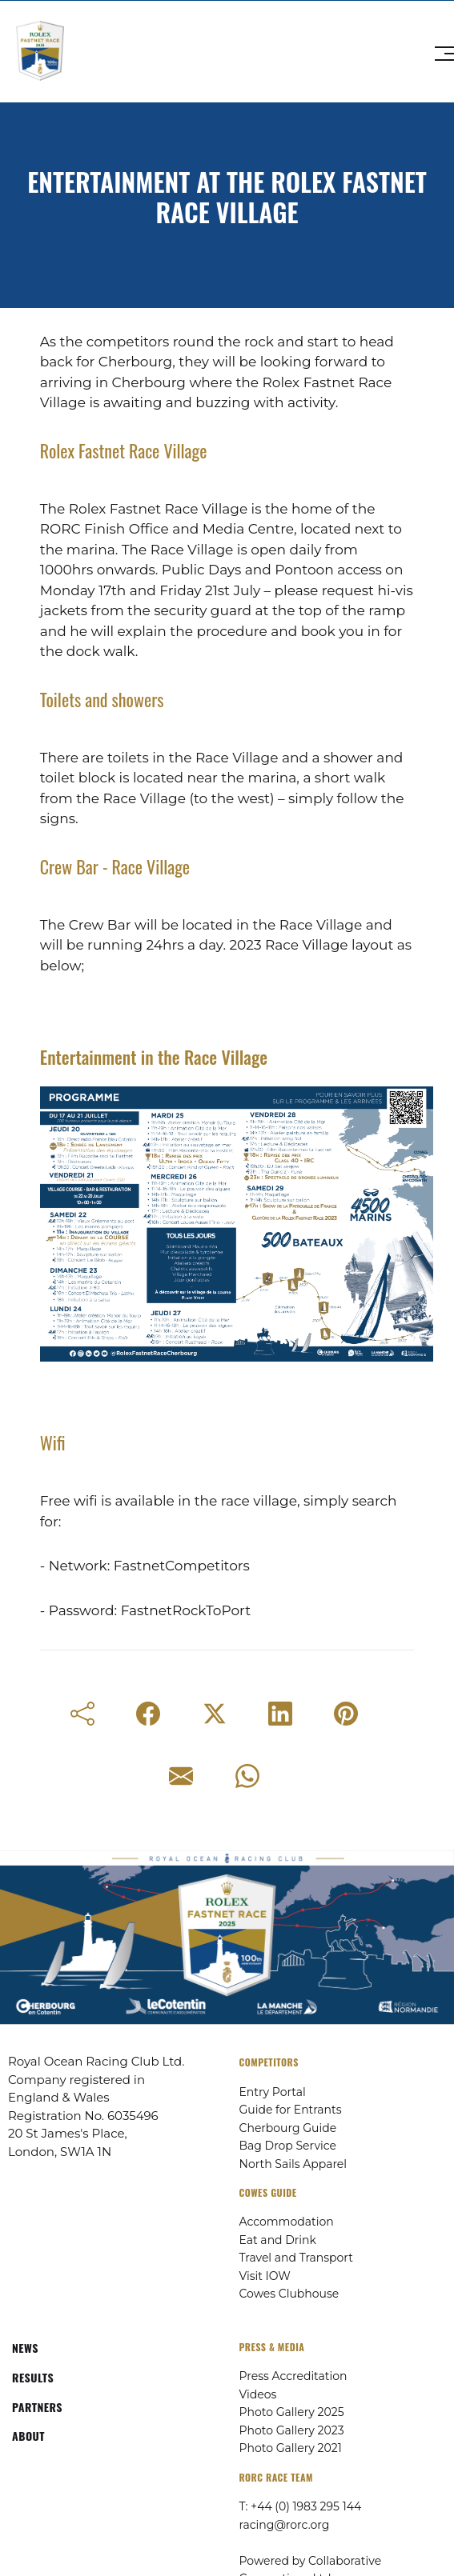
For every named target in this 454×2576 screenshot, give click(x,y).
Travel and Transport (296, 2257)
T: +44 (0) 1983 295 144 (300, 2506)
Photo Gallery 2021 (290, 2448)
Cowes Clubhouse (289, 2293)
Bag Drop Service (287, 2145)
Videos (258, 2394)
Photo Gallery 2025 (291, 2412)
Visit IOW (265, 2276)
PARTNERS (37, 2406)
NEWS (25, 2347)
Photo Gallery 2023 (291, 2430)
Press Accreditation (293, 2376)
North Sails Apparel (293, 2164)
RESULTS (33, 2377)
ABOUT (28, 2435)
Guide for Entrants (290, 2109)
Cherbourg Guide (288, 2128)
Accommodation (286, 2221)
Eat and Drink (277, 2240)
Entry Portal (272, 2092)
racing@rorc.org (284, 2525)
